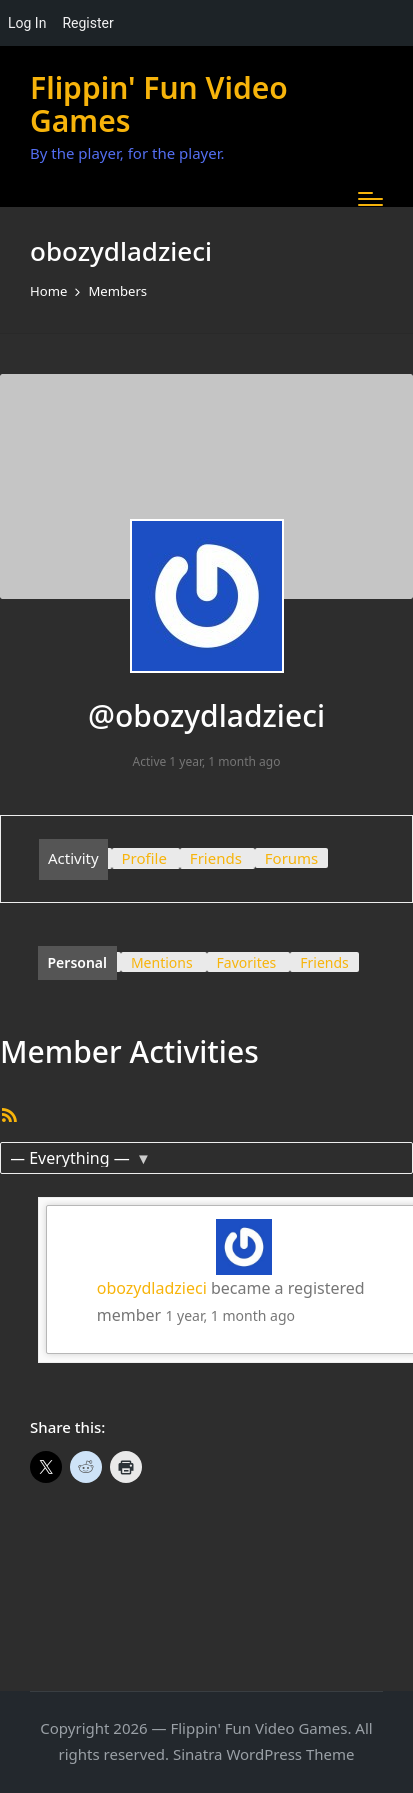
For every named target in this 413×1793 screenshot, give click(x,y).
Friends (216, 858)
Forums (292, 858)
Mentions (162, 962)
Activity (73, 858)
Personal (78, 962)
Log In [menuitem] (27, 23)
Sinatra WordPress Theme (264, 1754)
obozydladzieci (152, 1288)
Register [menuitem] (87, 23)
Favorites (247, 962)
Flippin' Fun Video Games (159, 104)
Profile (144, 858)
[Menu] (370, 199)
